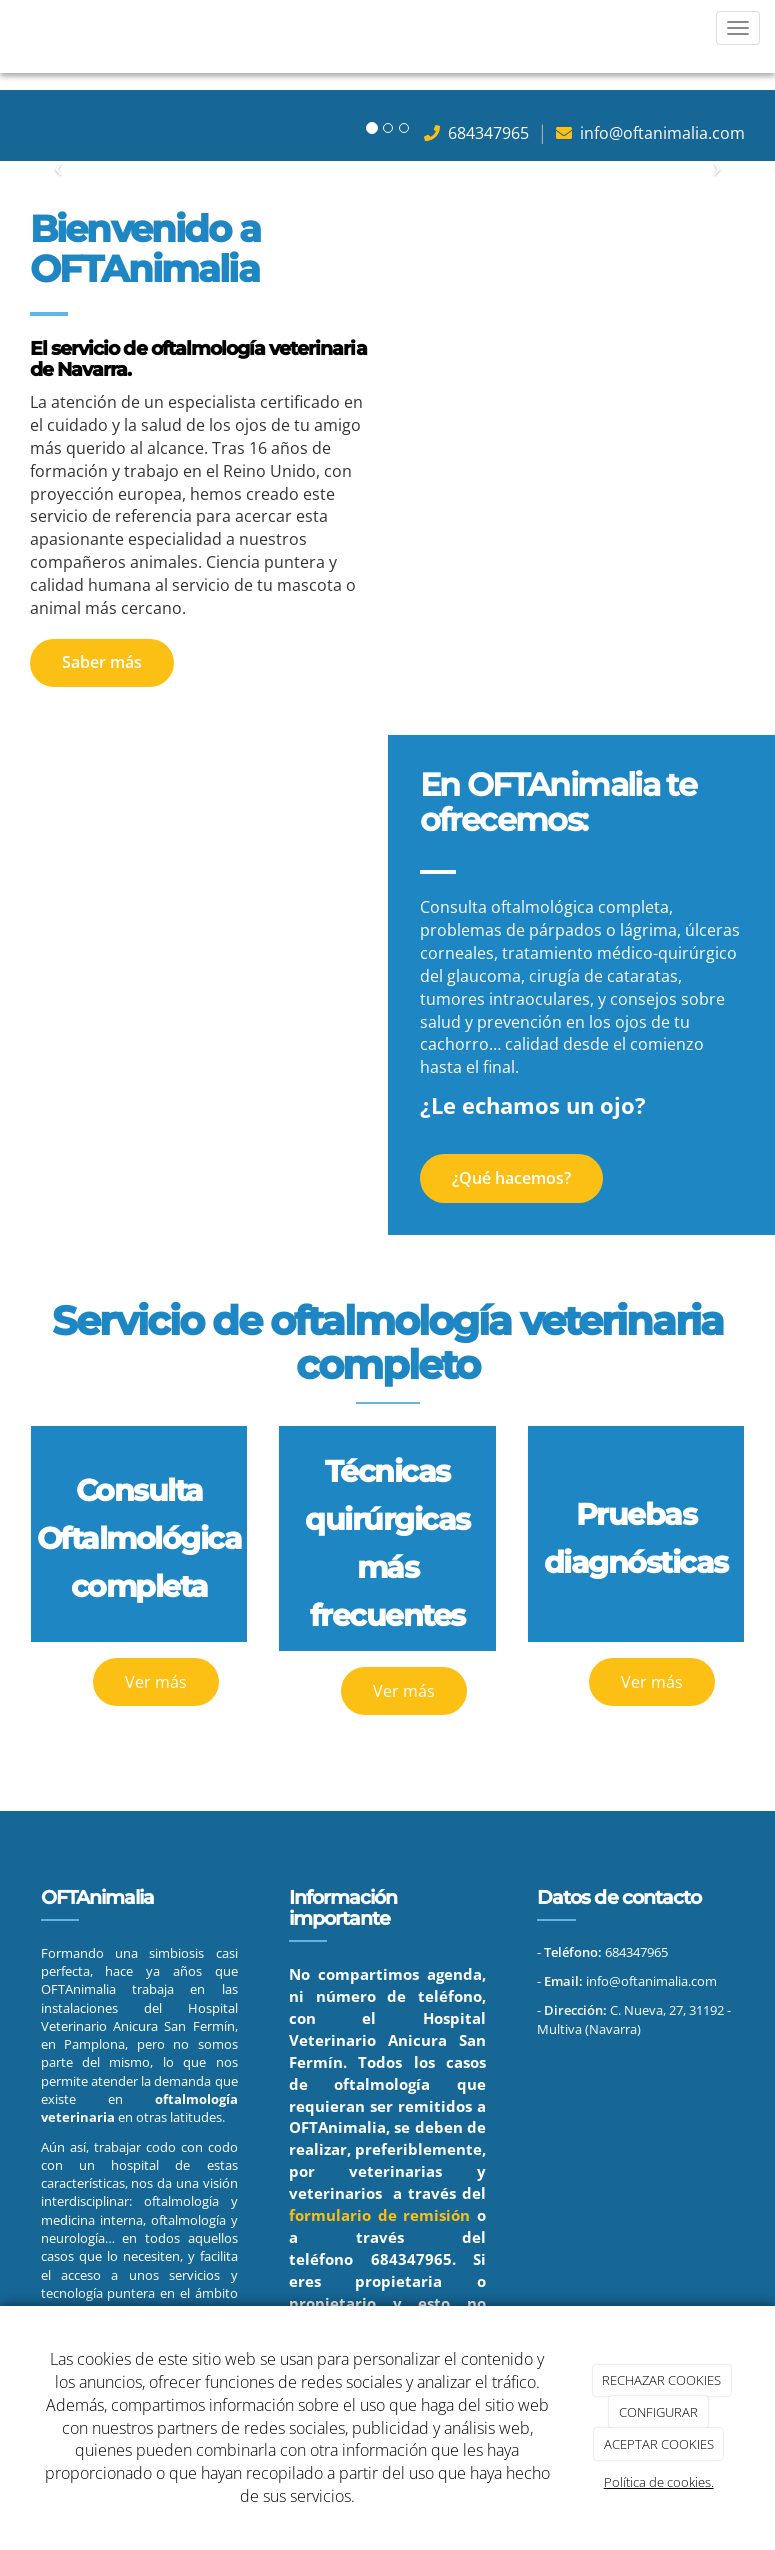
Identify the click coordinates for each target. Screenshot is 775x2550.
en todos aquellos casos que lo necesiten (139, 2247)
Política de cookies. (659, 2482)
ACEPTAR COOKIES (659, 2444)
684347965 (411, 2259)
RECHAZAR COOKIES (661, 2380)
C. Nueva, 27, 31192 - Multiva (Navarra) (634, 2019)
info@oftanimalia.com (660, 133)
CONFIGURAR (658, 2412)
